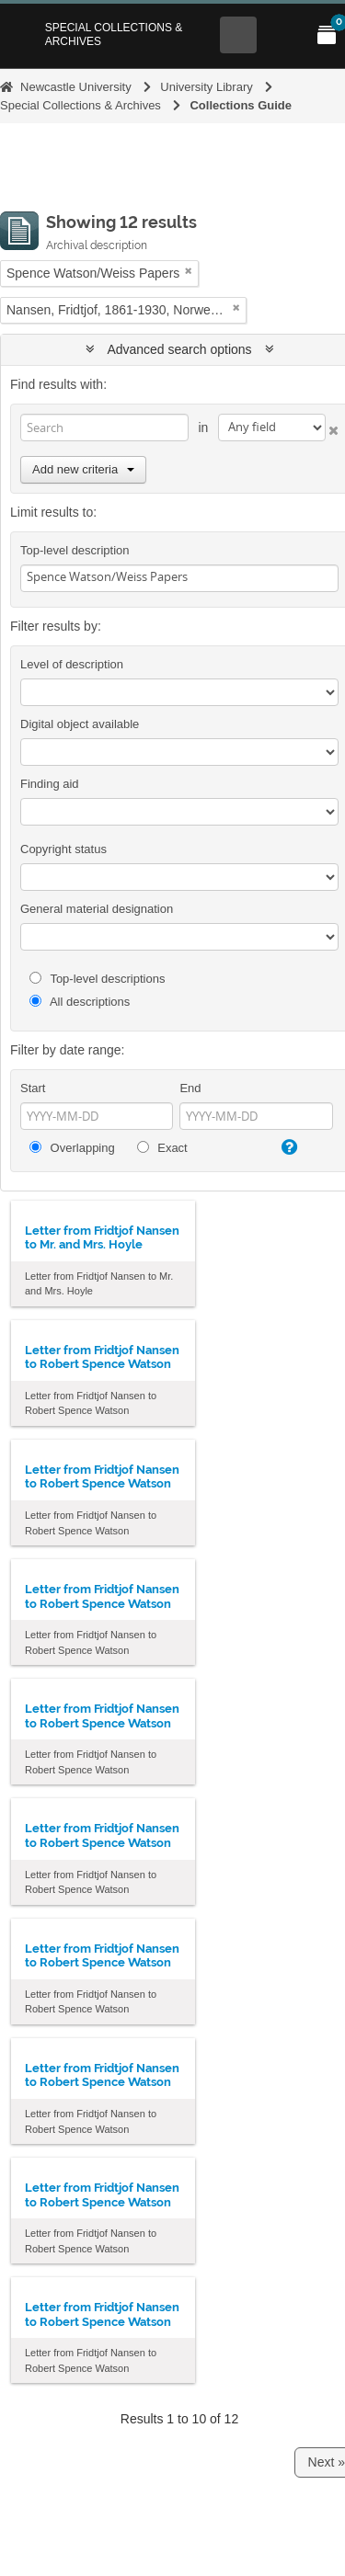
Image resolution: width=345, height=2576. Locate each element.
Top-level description (75, 550)
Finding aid (49, 784)
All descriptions (79, 1002)
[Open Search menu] (238, 35)
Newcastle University (76, 87)
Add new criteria (83, 469)
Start (32, 1088)
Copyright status (63, 849)
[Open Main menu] (282, 35)
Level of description (71, 664)
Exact (162, 1148)
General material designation (96, 909)
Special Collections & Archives (114, 34)
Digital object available (79, 724)
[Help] (288, 1147)
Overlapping (72, 1148)
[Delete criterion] (332, 427)
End (190, 1088)
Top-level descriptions (97, 979)
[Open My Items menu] (326, 35)
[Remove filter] (188, 271)
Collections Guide (241, 105)
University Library (206, 87)
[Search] (104, 427)
